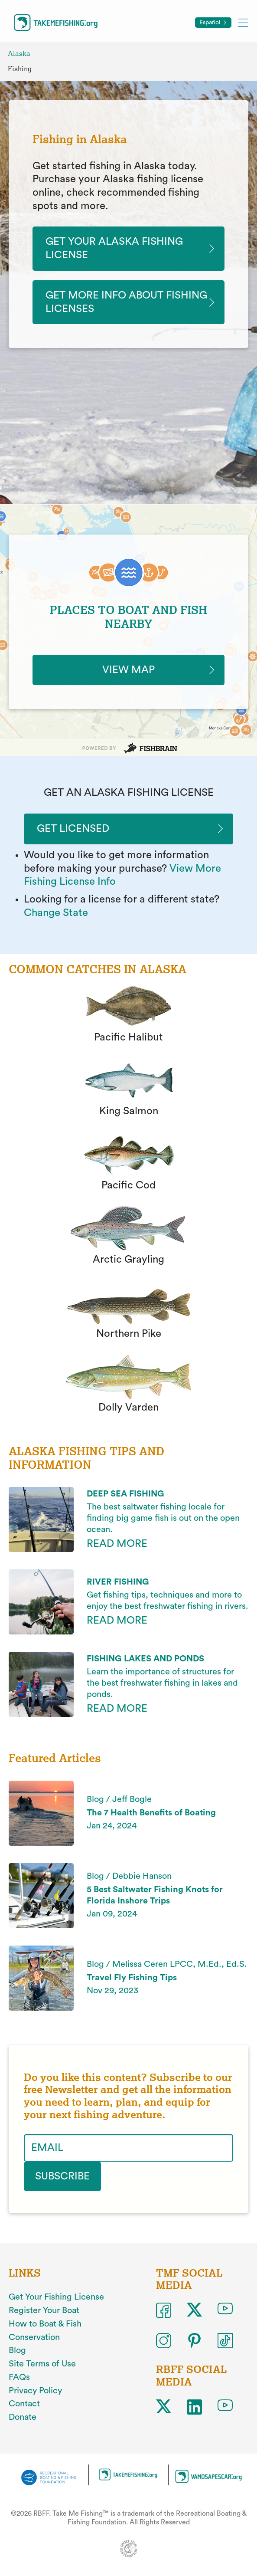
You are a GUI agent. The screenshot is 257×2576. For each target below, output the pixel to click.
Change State (56, 913)
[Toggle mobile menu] (243, 22)
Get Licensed (73, 829)
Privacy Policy (35, 2390)
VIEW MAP (128, 670)
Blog (17, 2350)
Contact (24, 2403)
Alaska (19, 53)
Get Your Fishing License (56, 2297)
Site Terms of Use (42, 2363)
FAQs (19, 2377)
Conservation (34, 2337)
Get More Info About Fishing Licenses (126, 302)
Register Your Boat (44, 2310)
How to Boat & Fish (45, 2324)
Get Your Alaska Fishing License (114, 248)
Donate (22, 2417)
